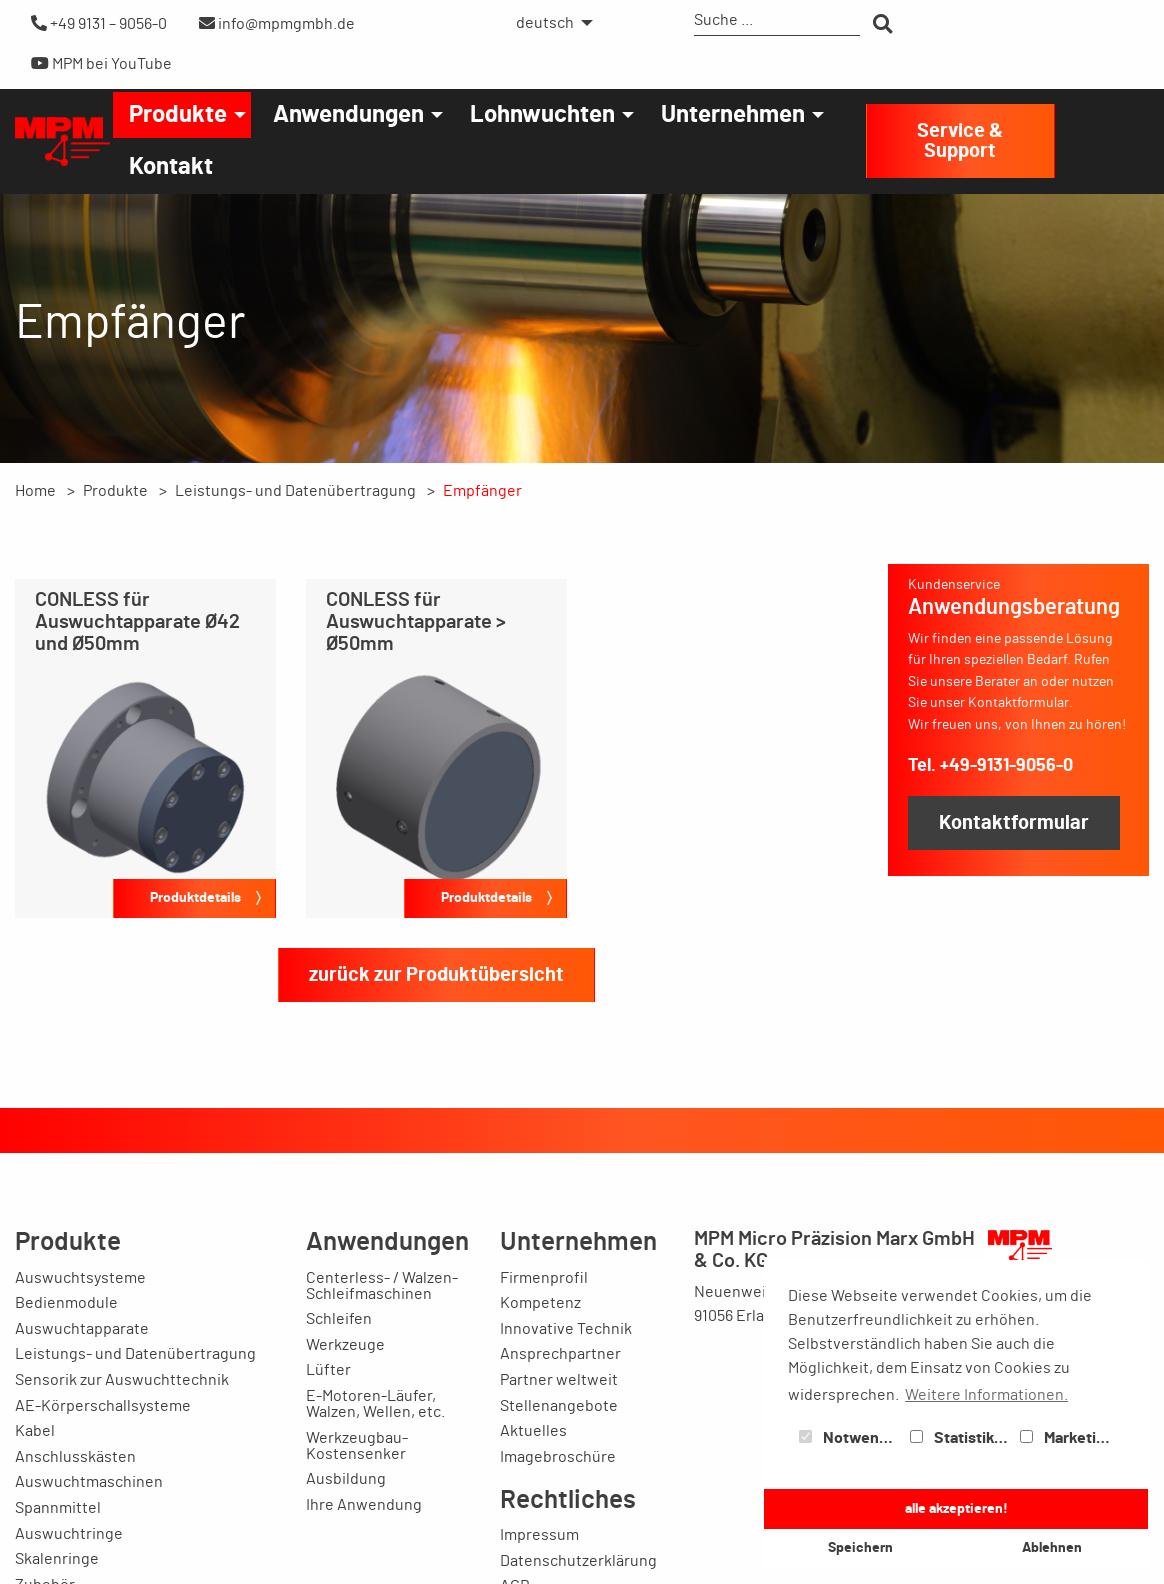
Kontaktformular (1014, 823)
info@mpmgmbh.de (277, 23)
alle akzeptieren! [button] (956, 1508)
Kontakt (171, 167)
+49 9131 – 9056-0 (99, 23)
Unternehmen (733, 115)
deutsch (545, 23)
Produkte (178, 115)
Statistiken (961, 1438)
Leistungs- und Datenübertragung (295, 491)
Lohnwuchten (542, 115)
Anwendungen (348, 115)
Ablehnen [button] (1052, 1547)
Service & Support (960, 141)
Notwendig (850, 1438)
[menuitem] (549, 23)
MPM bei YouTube (101, 63)
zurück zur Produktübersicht (436, 975)
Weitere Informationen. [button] (986, 1395)
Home (35, 491)
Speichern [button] (860, 1547)
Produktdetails (195, 897)
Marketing (1067, 1438)
